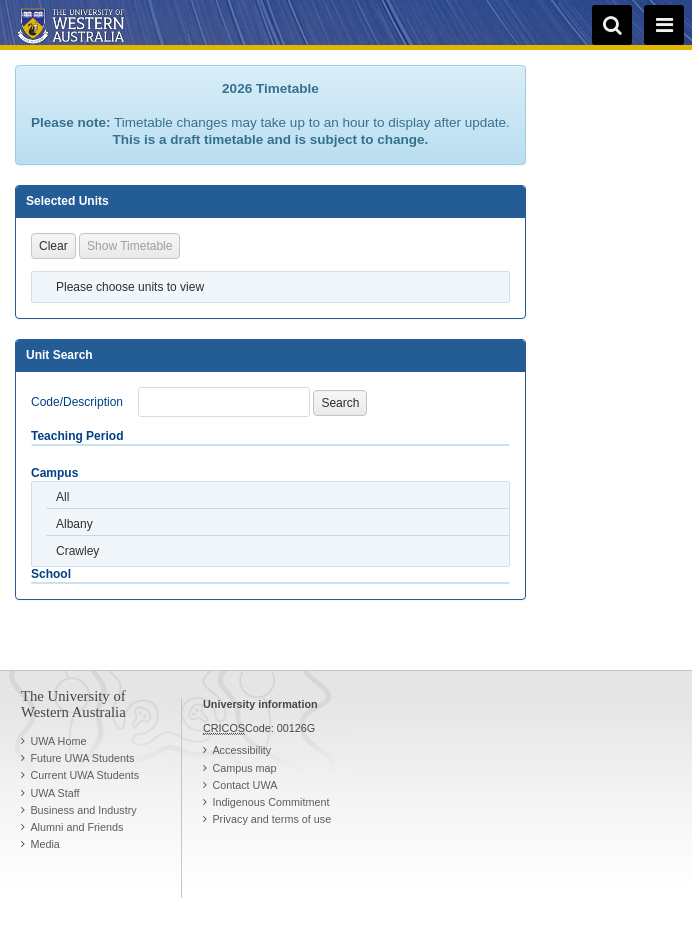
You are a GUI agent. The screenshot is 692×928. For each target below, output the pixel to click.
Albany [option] (74, 524)
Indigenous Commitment (270, 802)
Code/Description (77, 402)
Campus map (244, 768)
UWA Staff (54, 793)
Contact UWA (244, 785)
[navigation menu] (664, 25)
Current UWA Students (84, 775)
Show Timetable (129, 246)
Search (340, 403)
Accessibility (241, 750)
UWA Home (58, 741)
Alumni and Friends (76, 827)
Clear (53, 246)
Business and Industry (83, 810)
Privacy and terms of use (271, 819)
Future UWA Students (82, 758)
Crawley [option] (77, 551)
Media (44, 844)
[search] (612, 25)
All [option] (62, 497)
